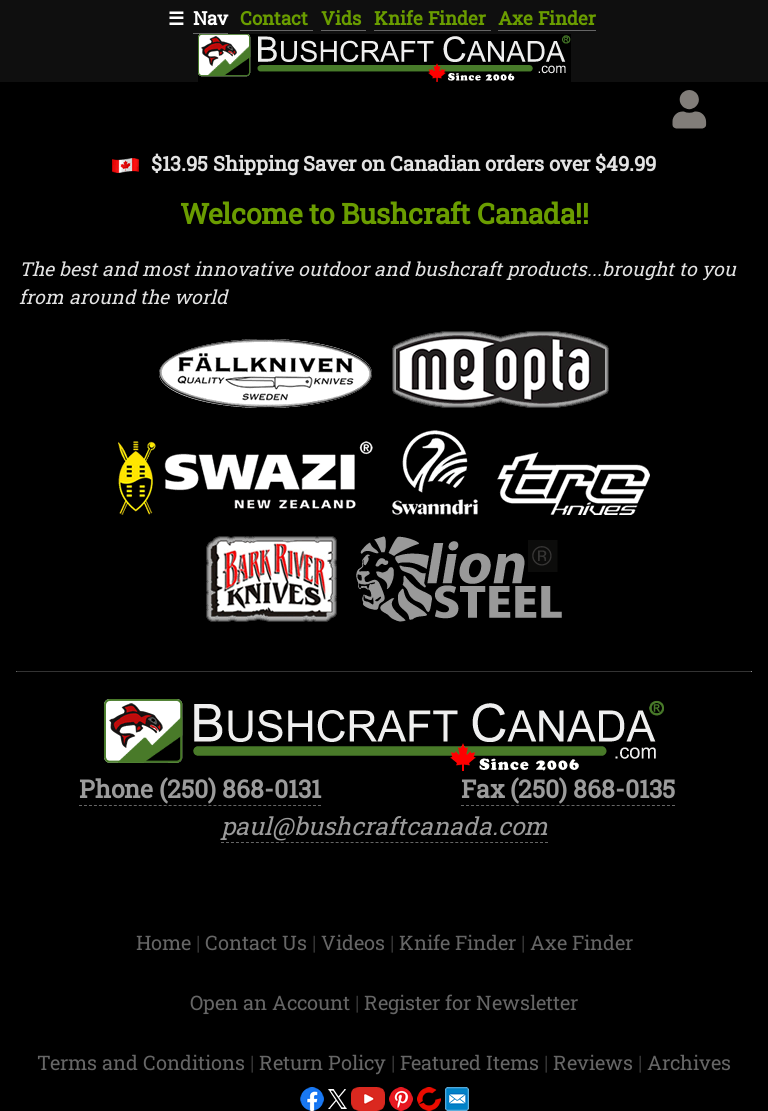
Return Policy (325, 1062)
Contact (276, 18)
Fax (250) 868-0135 (568, 788)
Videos (355, 942)
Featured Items (472, 1062)
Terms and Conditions (143, 1062)
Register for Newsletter (471, 1002)
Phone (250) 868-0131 (200, 788)
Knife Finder (432, 18)
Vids (343, 18)
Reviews (595, 1062)
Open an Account (270, 1002)
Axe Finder (547, 18)
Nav (210, 18)
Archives (689, 1062)
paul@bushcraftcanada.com (384, 825)
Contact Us (258, 942)
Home (166, 942)
